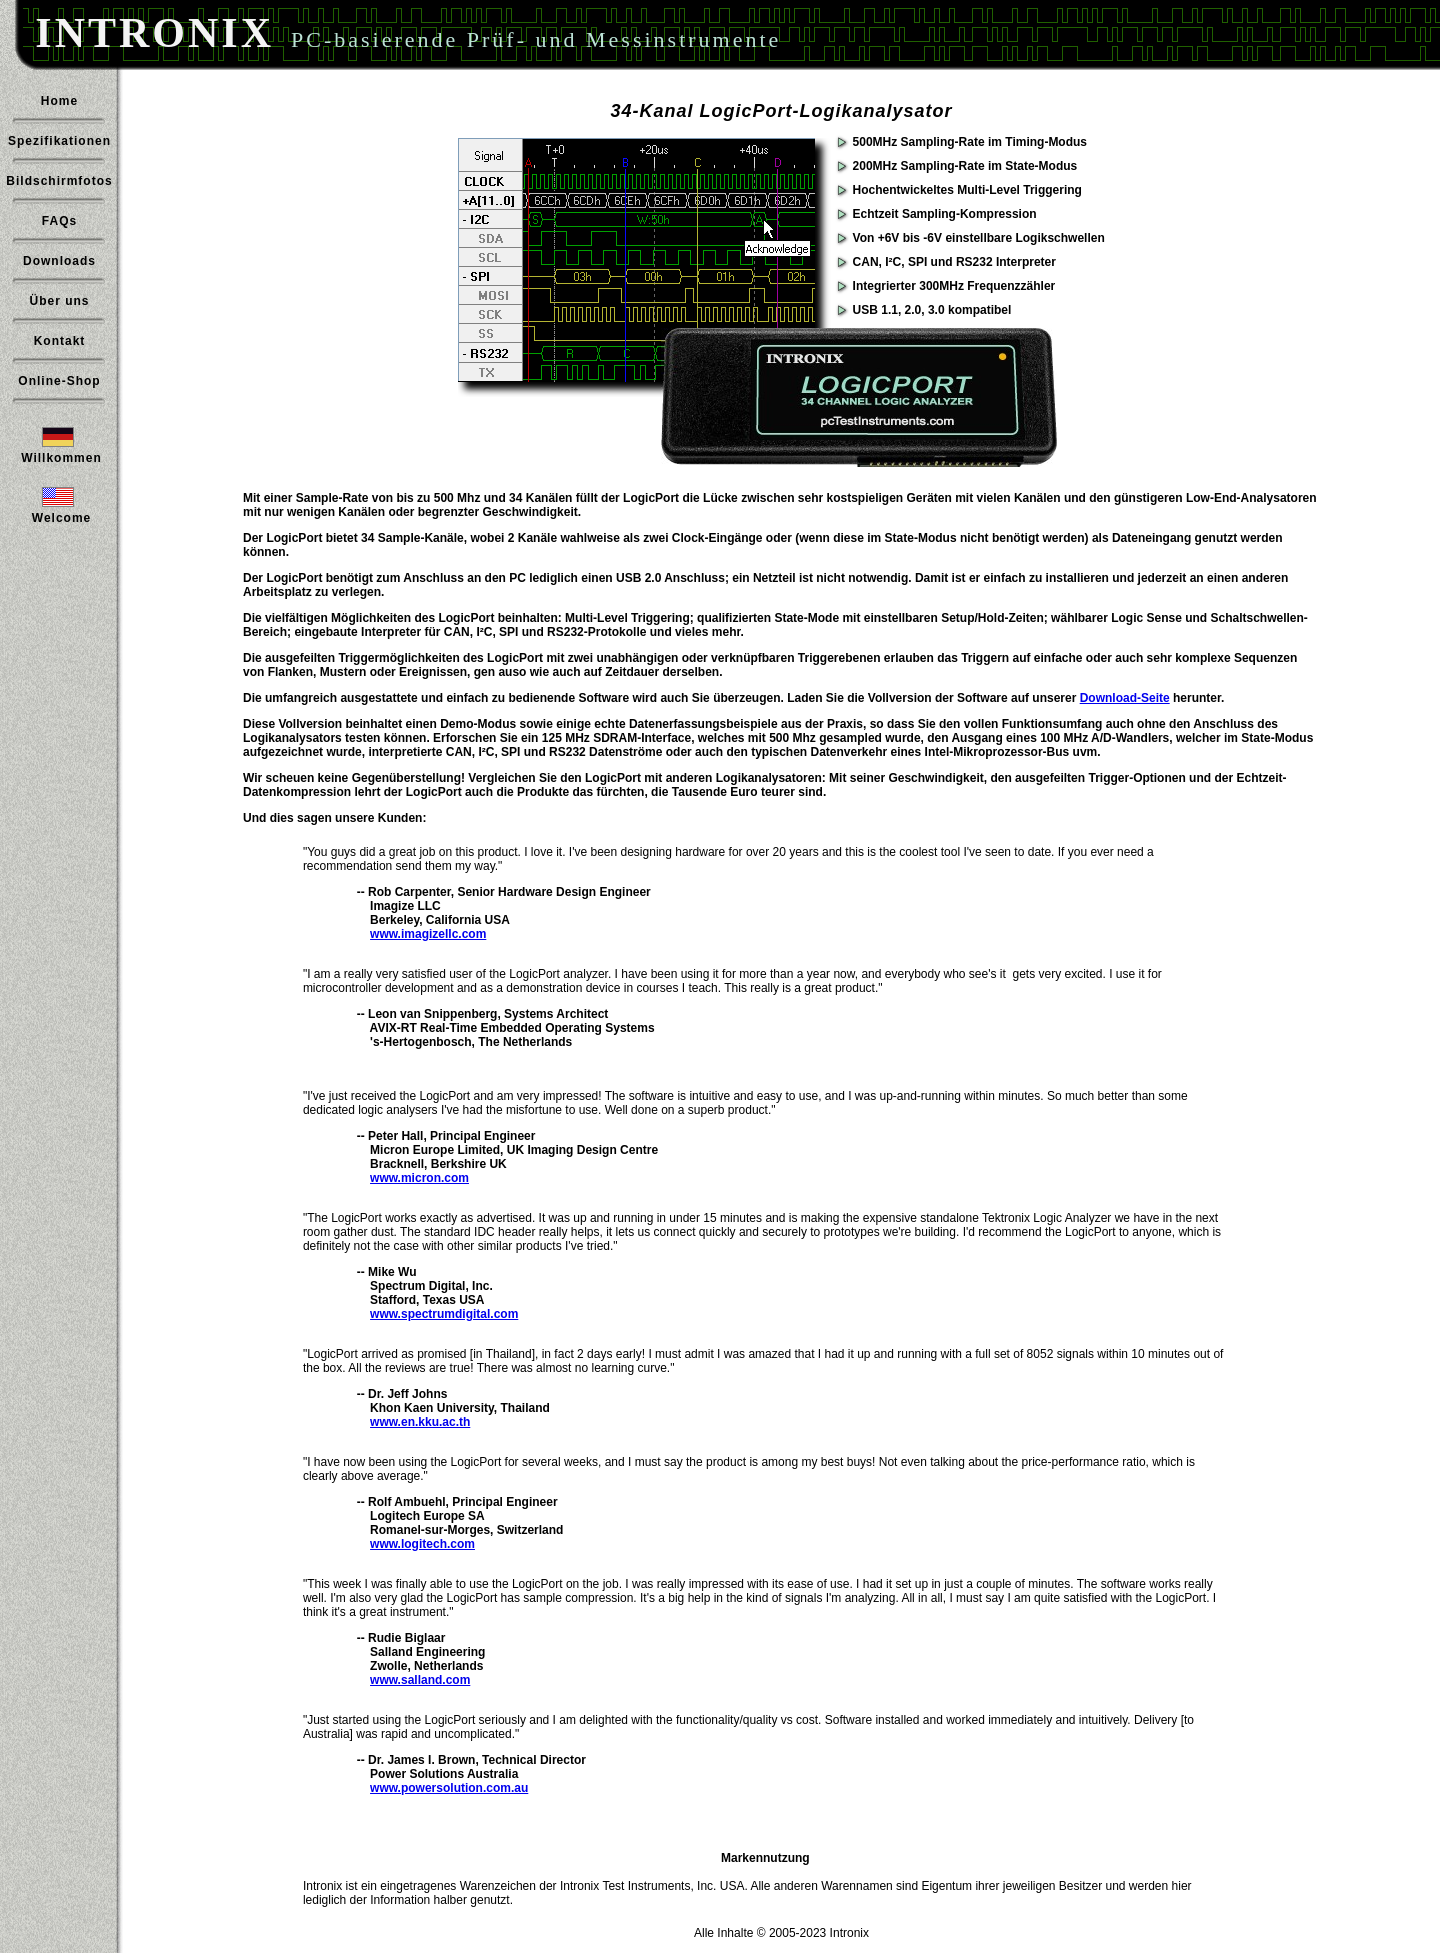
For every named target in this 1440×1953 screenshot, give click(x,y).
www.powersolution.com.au (449, 1788)
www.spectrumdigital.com (444, 1314)
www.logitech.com (422, 1544)
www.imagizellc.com (428, 934)
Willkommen (61, 458)
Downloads (59, 261)
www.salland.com (420, 1680)
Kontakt (60, 341)
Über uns (59, 301)
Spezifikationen (59, 141)
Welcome (61, 518)
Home (59, 101)
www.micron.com (419, 1178)
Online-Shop (59, 381)
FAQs (59, 221)
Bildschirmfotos (59, 181)
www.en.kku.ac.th (420, 1422)
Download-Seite (1125, 698)
